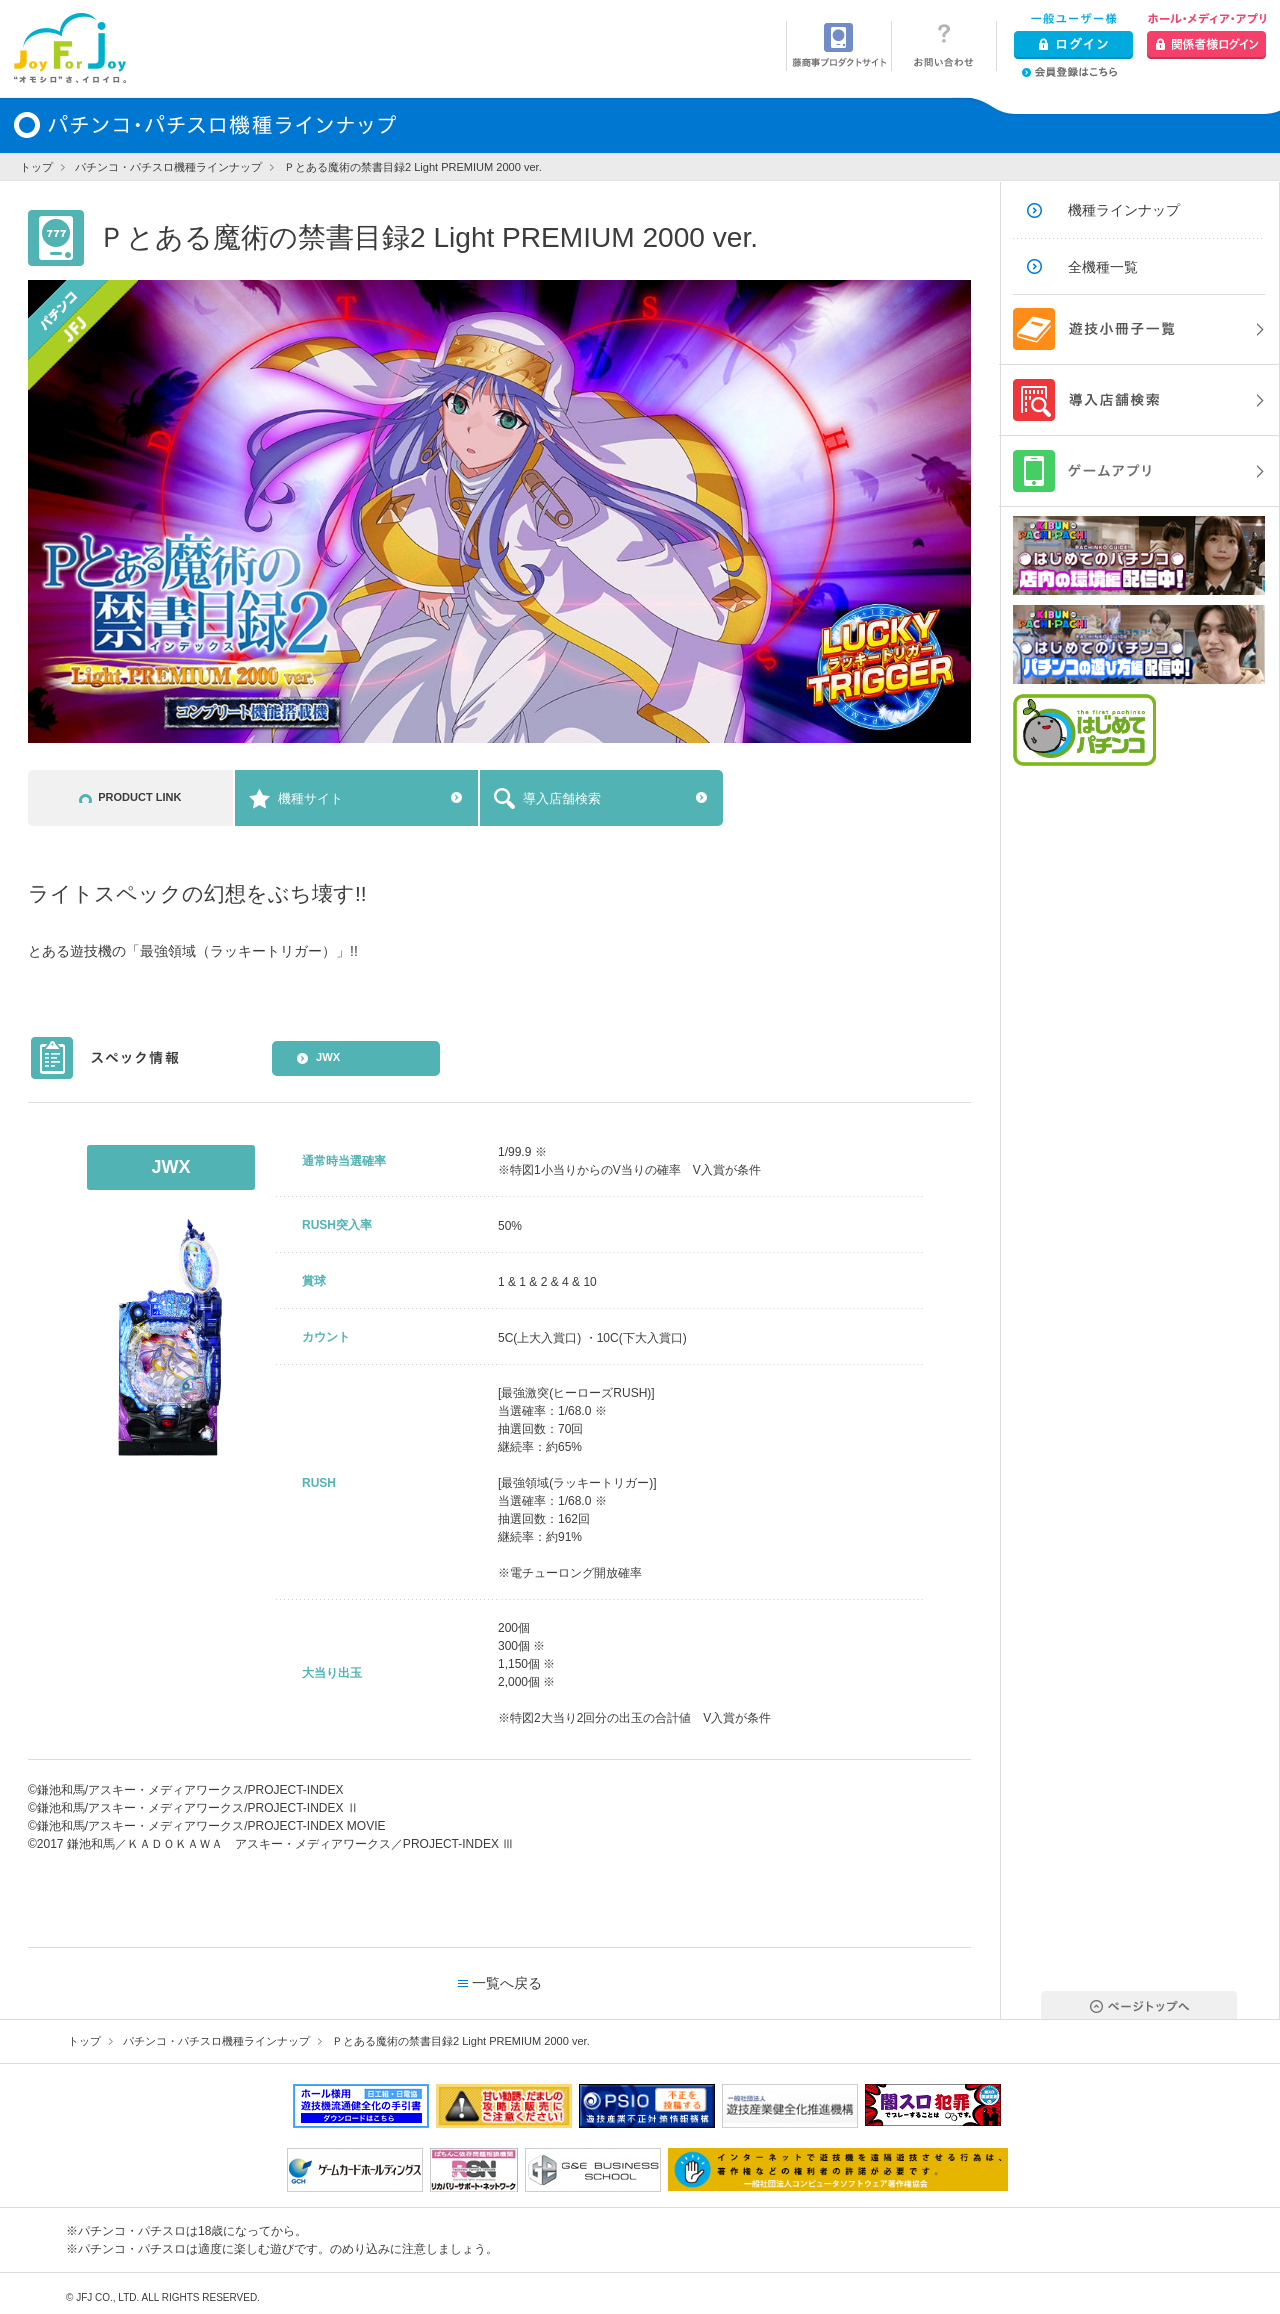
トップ (36, 167)
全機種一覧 (1103, 267)
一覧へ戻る (507, 1983)
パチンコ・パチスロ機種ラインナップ (168, 167)
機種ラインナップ (1124, 210)
